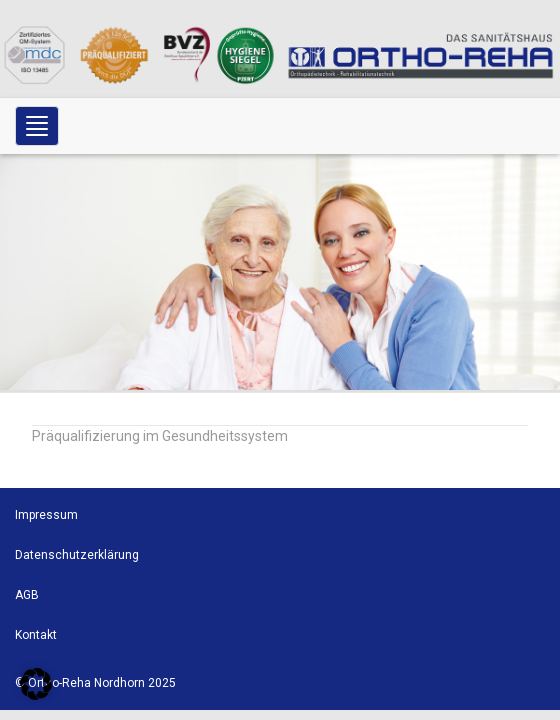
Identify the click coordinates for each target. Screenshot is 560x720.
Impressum (46, 515)
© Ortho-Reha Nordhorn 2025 (95, 683)
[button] (36, 684)
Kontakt (36, 635)
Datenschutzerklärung (77, 555)
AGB (27, 595)
